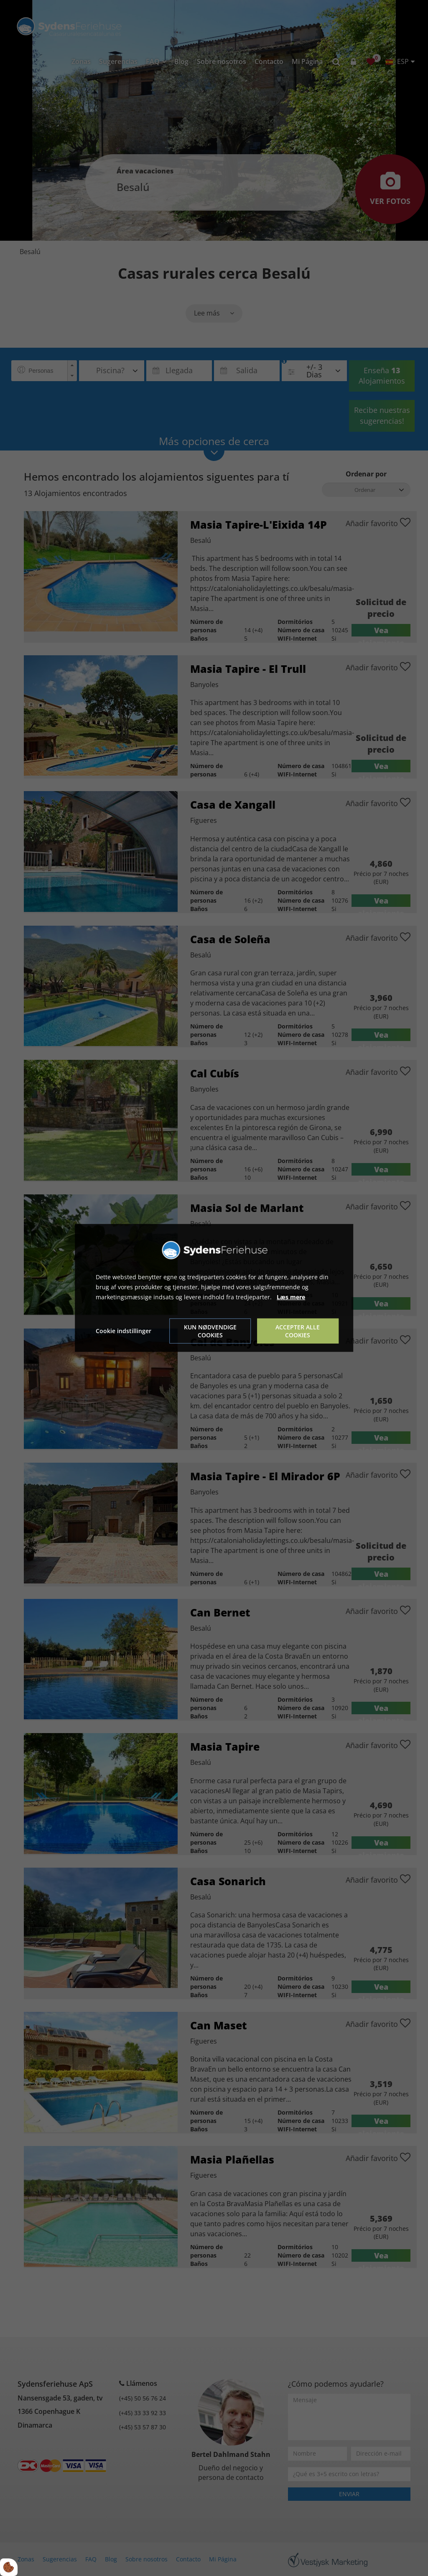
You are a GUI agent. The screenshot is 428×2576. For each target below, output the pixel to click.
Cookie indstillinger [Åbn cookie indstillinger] (123, 1331)
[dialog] (214, 1288)
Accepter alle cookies (297, 1331)
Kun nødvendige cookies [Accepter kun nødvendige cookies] (210, 1331)
